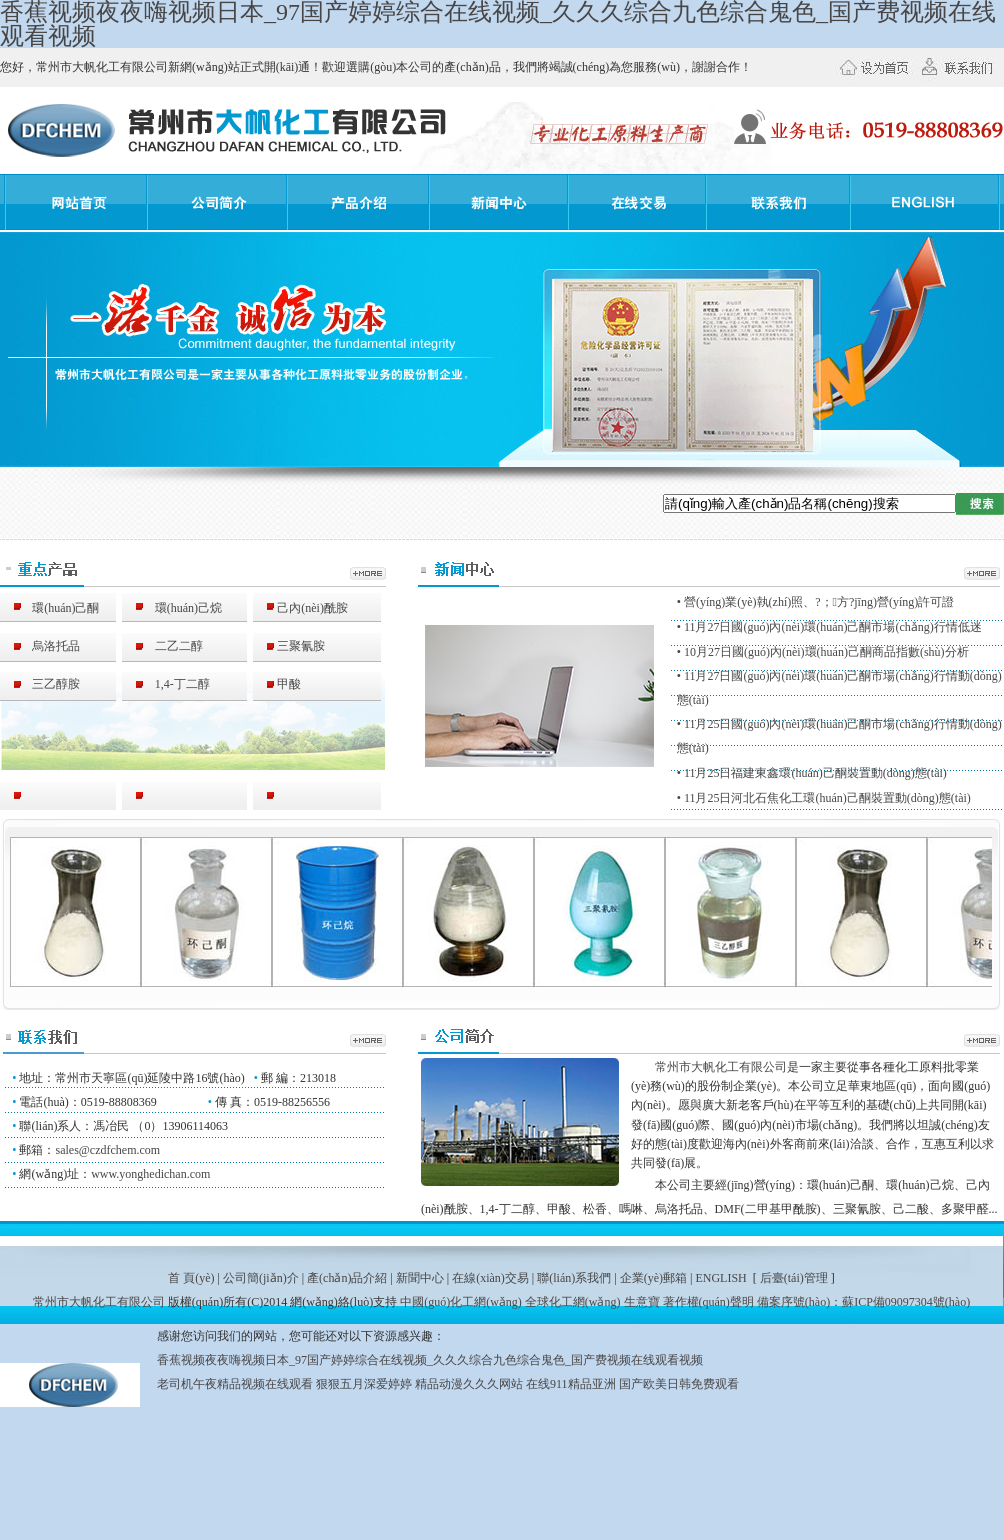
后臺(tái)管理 (794, 1278)
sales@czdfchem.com (107, 1150)
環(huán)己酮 (53, 608)
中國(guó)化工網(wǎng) (461, 1302)
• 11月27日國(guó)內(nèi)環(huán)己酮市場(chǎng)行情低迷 (829, 627)
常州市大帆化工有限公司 (721, 1067)
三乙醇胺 (44, 684)
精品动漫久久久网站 (469, 1384)
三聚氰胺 (289, 646)
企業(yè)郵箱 (653, 1278)
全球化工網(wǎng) (573, 1302)
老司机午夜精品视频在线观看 (235, 1384)
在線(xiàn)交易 (490, 1278)
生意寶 (642, 1302)
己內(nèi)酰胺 (300, 608)
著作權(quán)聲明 (708, 1302)
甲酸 (277, 684)
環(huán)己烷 (176, 608)
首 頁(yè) (191, 1278)
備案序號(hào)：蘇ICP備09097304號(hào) (863, 1302)
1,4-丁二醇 (170, 684)
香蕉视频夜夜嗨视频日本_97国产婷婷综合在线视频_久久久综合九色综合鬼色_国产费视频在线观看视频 (430, 1360)
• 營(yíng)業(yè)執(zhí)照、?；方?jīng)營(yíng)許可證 (816, 602)
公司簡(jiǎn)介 (261, 1278)
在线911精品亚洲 (571, 1384)
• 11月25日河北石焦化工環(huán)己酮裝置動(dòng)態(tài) (824, 798)
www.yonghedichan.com (150, 1174)
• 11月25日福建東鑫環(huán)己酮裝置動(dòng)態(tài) (812, 773)
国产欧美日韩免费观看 (679, 1384)
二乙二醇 (167, 646)
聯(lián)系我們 (574, 1278)
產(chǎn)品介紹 (347, 1278)
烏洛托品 (44, 646)
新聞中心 (420, 1278)
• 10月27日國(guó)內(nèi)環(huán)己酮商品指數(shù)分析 (823, 652)
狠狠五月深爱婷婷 (364, 1384)
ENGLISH (720, 1278)
